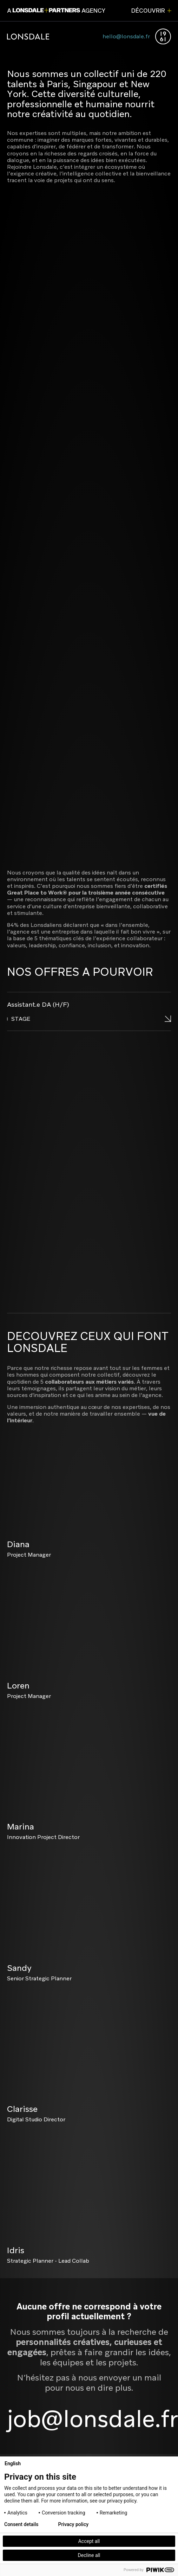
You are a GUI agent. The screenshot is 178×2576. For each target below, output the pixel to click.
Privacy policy (73, 2524)
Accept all (89, 2541)
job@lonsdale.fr (92, 2419)
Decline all (89, 2555)
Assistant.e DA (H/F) (38, 1004)
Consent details (21, 2524)
